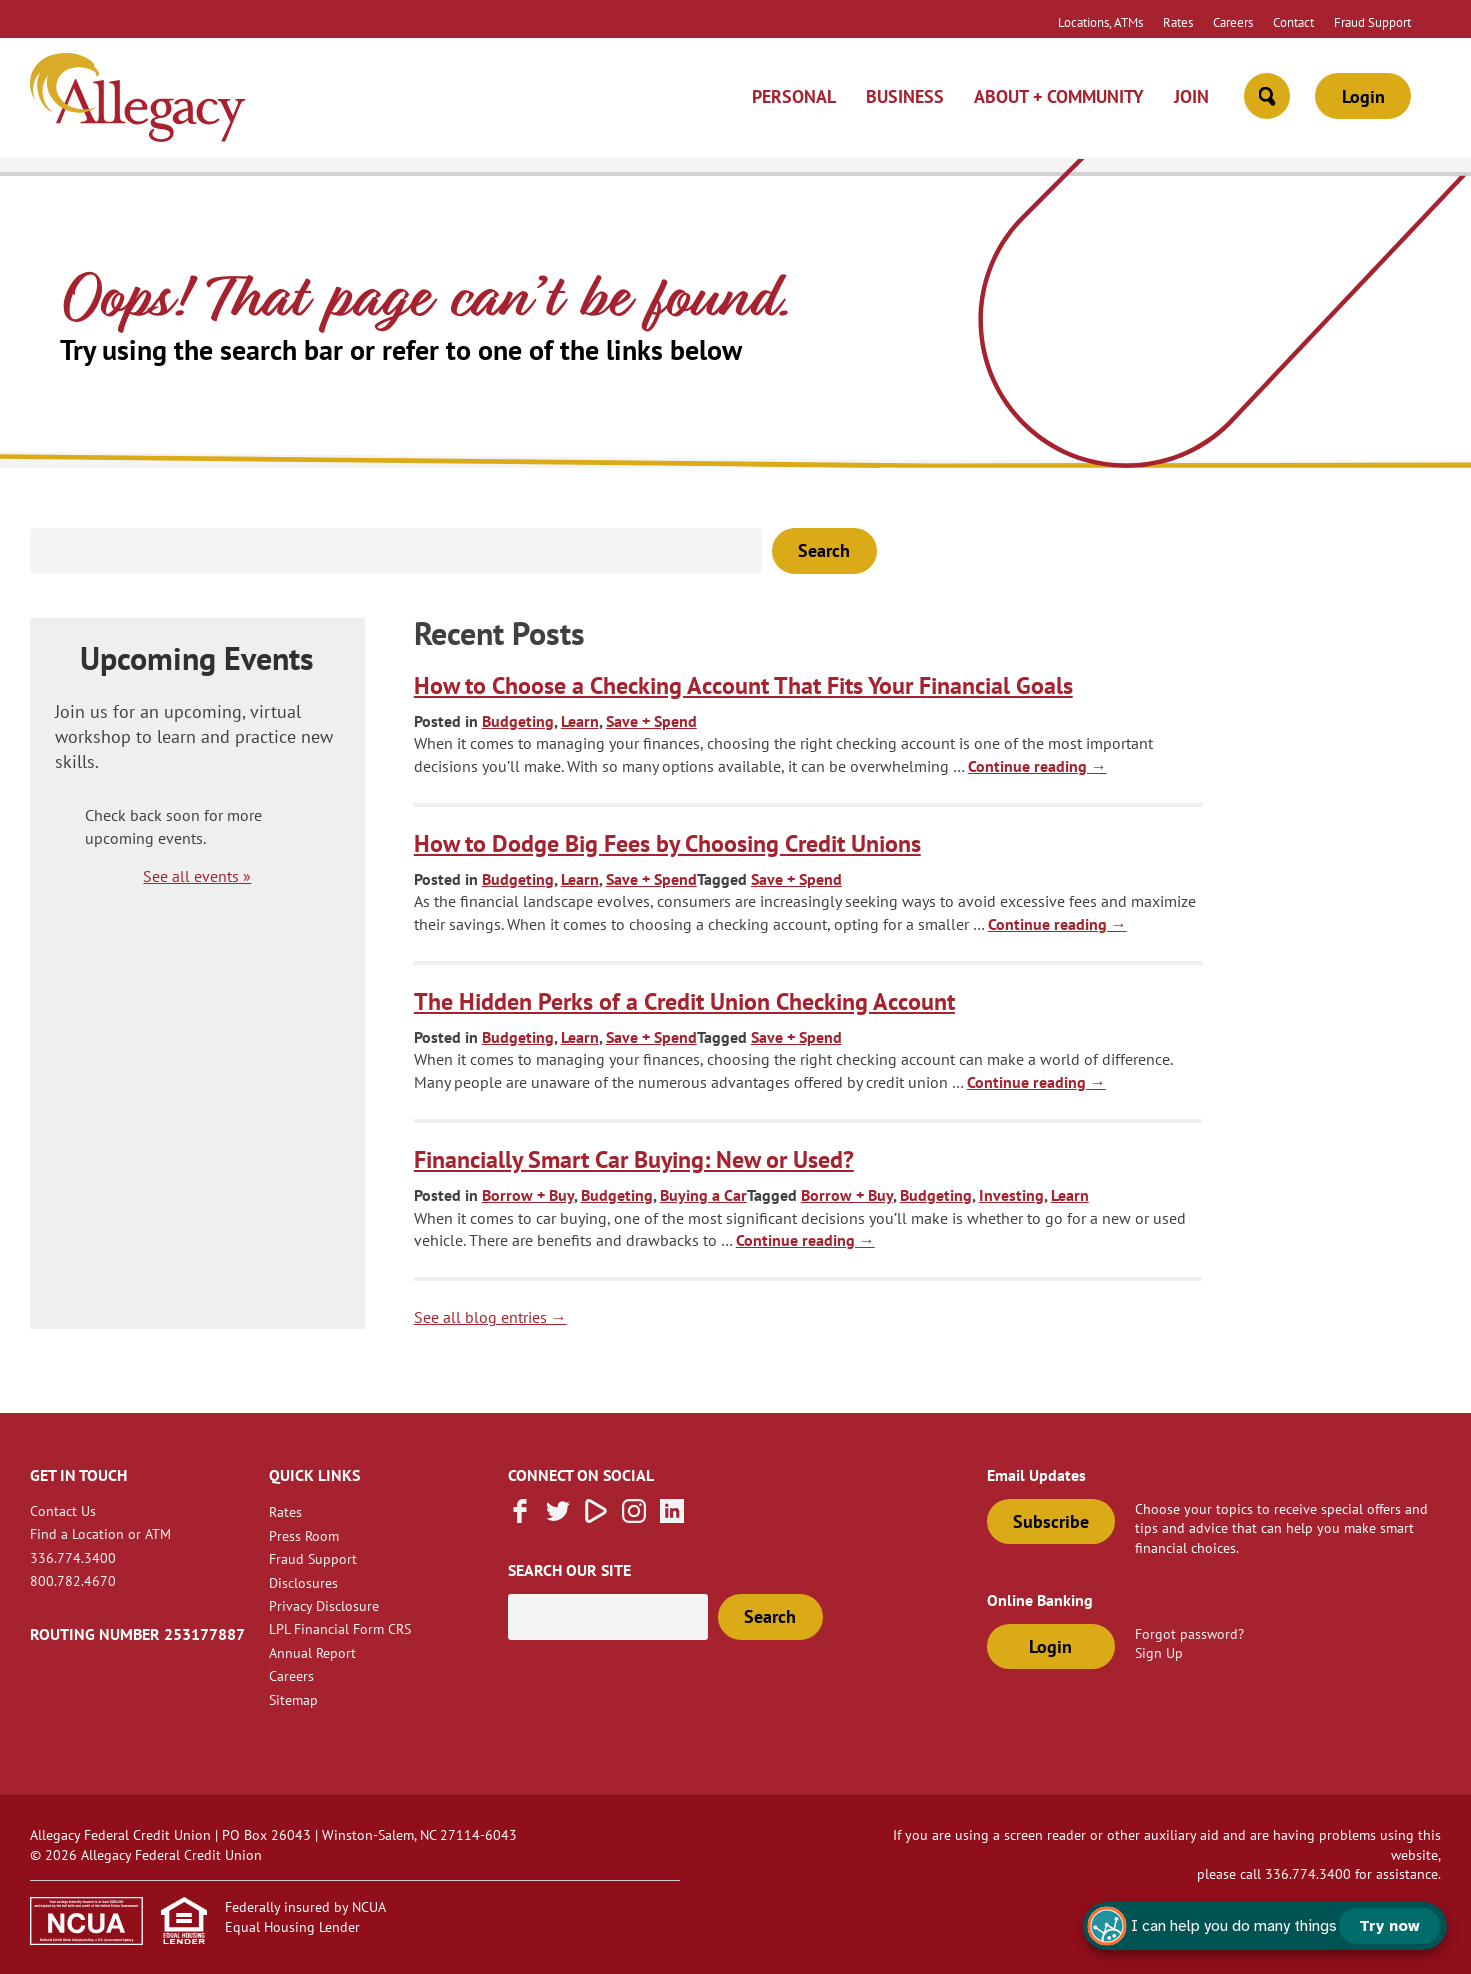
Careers (1233, 22)
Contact (1293, 22)
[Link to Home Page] (138, 100)
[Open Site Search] (1267, 96)
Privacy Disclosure (324, 1605)
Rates (1178, 22)
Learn (580, 721)
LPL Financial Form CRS (340, 1628)
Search (824, 550)
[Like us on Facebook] (520, 1517)
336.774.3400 (73, 1557)
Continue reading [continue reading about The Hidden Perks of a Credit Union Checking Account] (1036, 1082)
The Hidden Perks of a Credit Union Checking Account (684, 1001)
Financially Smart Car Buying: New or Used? (634, 1159)
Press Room (304, 1535)
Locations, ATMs (1100, 22)
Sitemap (293, 1699)
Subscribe (1051, 1521)
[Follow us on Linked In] (672, 1517)
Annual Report (312, 1652)
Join (1191, 96)
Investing (1011, 1195)
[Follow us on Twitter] (558, 1517)
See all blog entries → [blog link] (490, 1317)
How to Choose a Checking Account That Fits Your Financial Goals (743, 685)
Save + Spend (651, 721)
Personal (794, 96)
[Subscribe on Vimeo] (596, 1517)
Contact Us (63, 1510)
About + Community (1059, 96)
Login (1363, 96)
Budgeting (518, 721)
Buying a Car (703, 1195)
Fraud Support (1372, 22)
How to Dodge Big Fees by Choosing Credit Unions (667, 843)
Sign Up (1159, 1652)
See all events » (197, 876)
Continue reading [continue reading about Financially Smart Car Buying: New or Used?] (805, 1240)
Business (905, 96)
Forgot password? (1189, 1633)
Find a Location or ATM (100, 1533)
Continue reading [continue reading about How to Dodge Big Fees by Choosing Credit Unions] (1057, 924)
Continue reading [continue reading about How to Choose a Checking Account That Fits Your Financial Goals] (1037, 766)
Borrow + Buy (528, 1195)
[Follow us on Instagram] (634, 1517)
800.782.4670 (73, 1580)
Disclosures (303, 1582)
